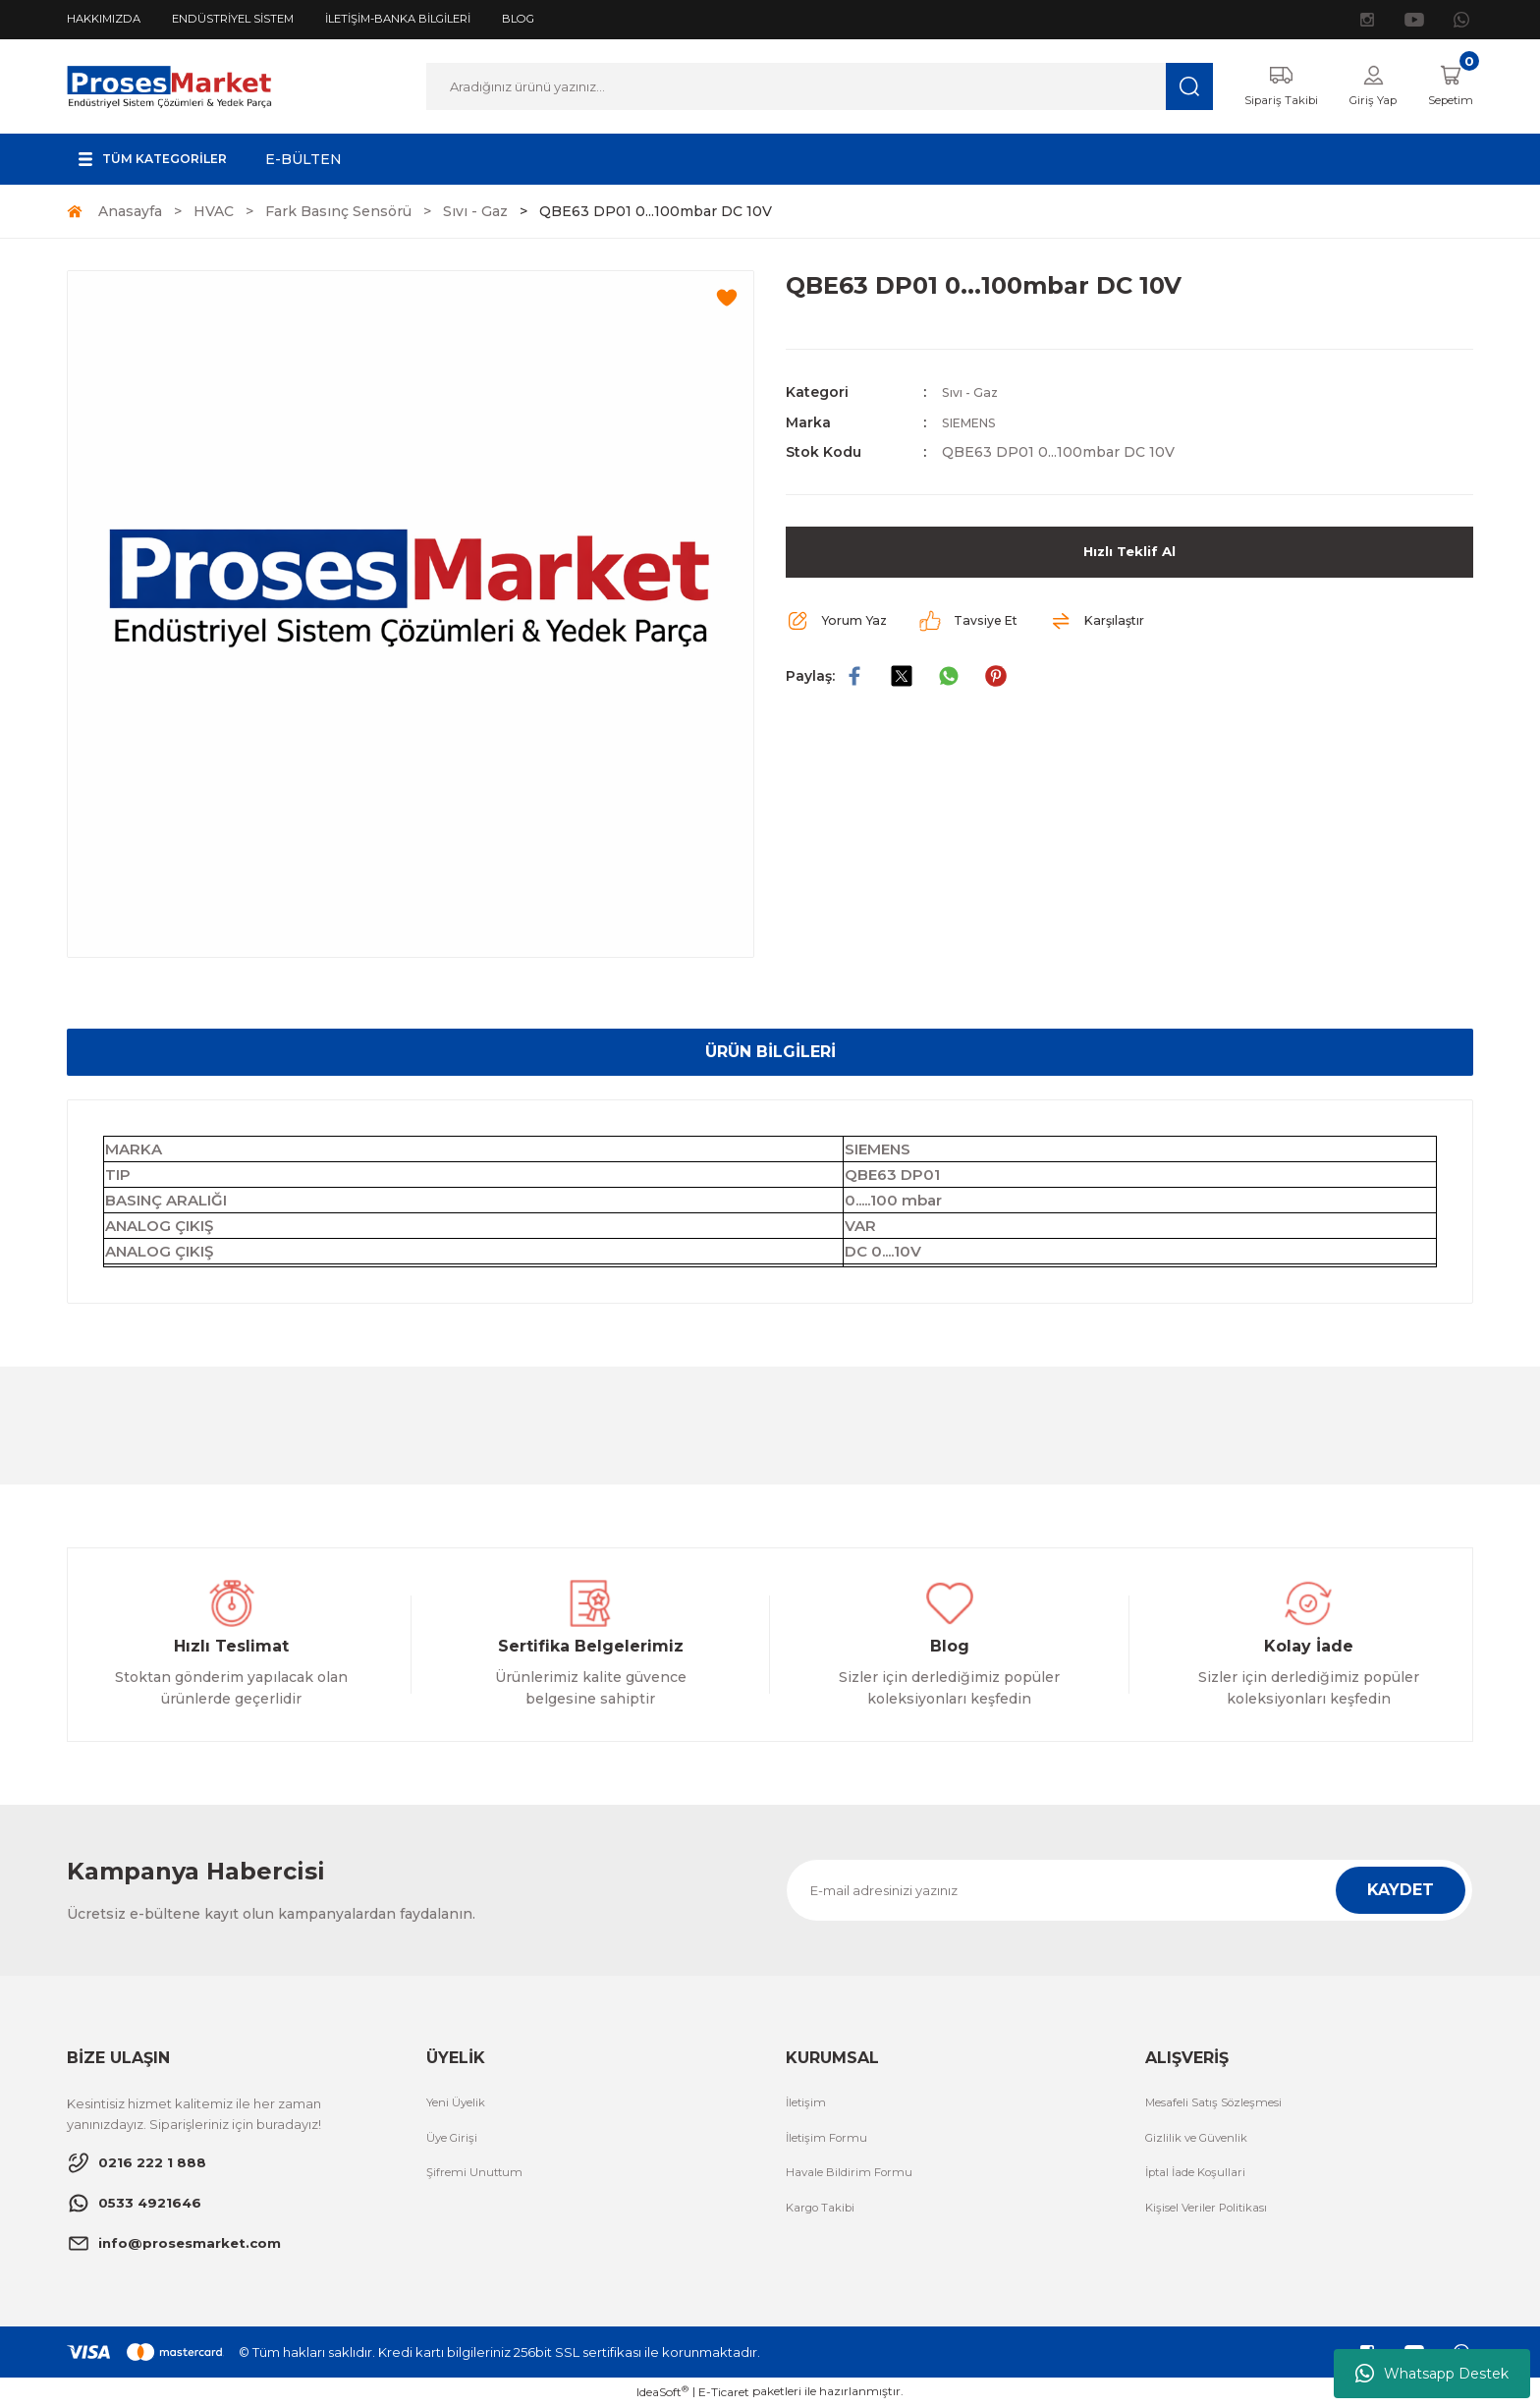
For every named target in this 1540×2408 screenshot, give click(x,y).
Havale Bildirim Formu (856, 2178)
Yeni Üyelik (461, 2105)
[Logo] (169, 86)
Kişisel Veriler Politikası (1216, 2214)
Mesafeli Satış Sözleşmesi (1226, 2105)
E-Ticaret (723, 2393)
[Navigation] (164, 161)
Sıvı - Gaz (974, 394)
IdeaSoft (662, 2393)
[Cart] (1445, 87)
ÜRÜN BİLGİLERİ (770, 1053)
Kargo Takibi (825, 2214)
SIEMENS (976, 423)
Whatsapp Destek (1432, 2373)
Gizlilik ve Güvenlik (1203, 2142)
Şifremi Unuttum (477, 2178)
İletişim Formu (831, 2142)
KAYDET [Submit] (1400, 1891)
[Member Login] (1359, 87)
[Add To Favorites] (727, 299)
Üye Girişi (455, 2142)
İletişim (808, 2105)
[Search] (806, 87)
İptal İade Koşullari (1203, 2178)
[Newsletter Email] (1129, 1892)
